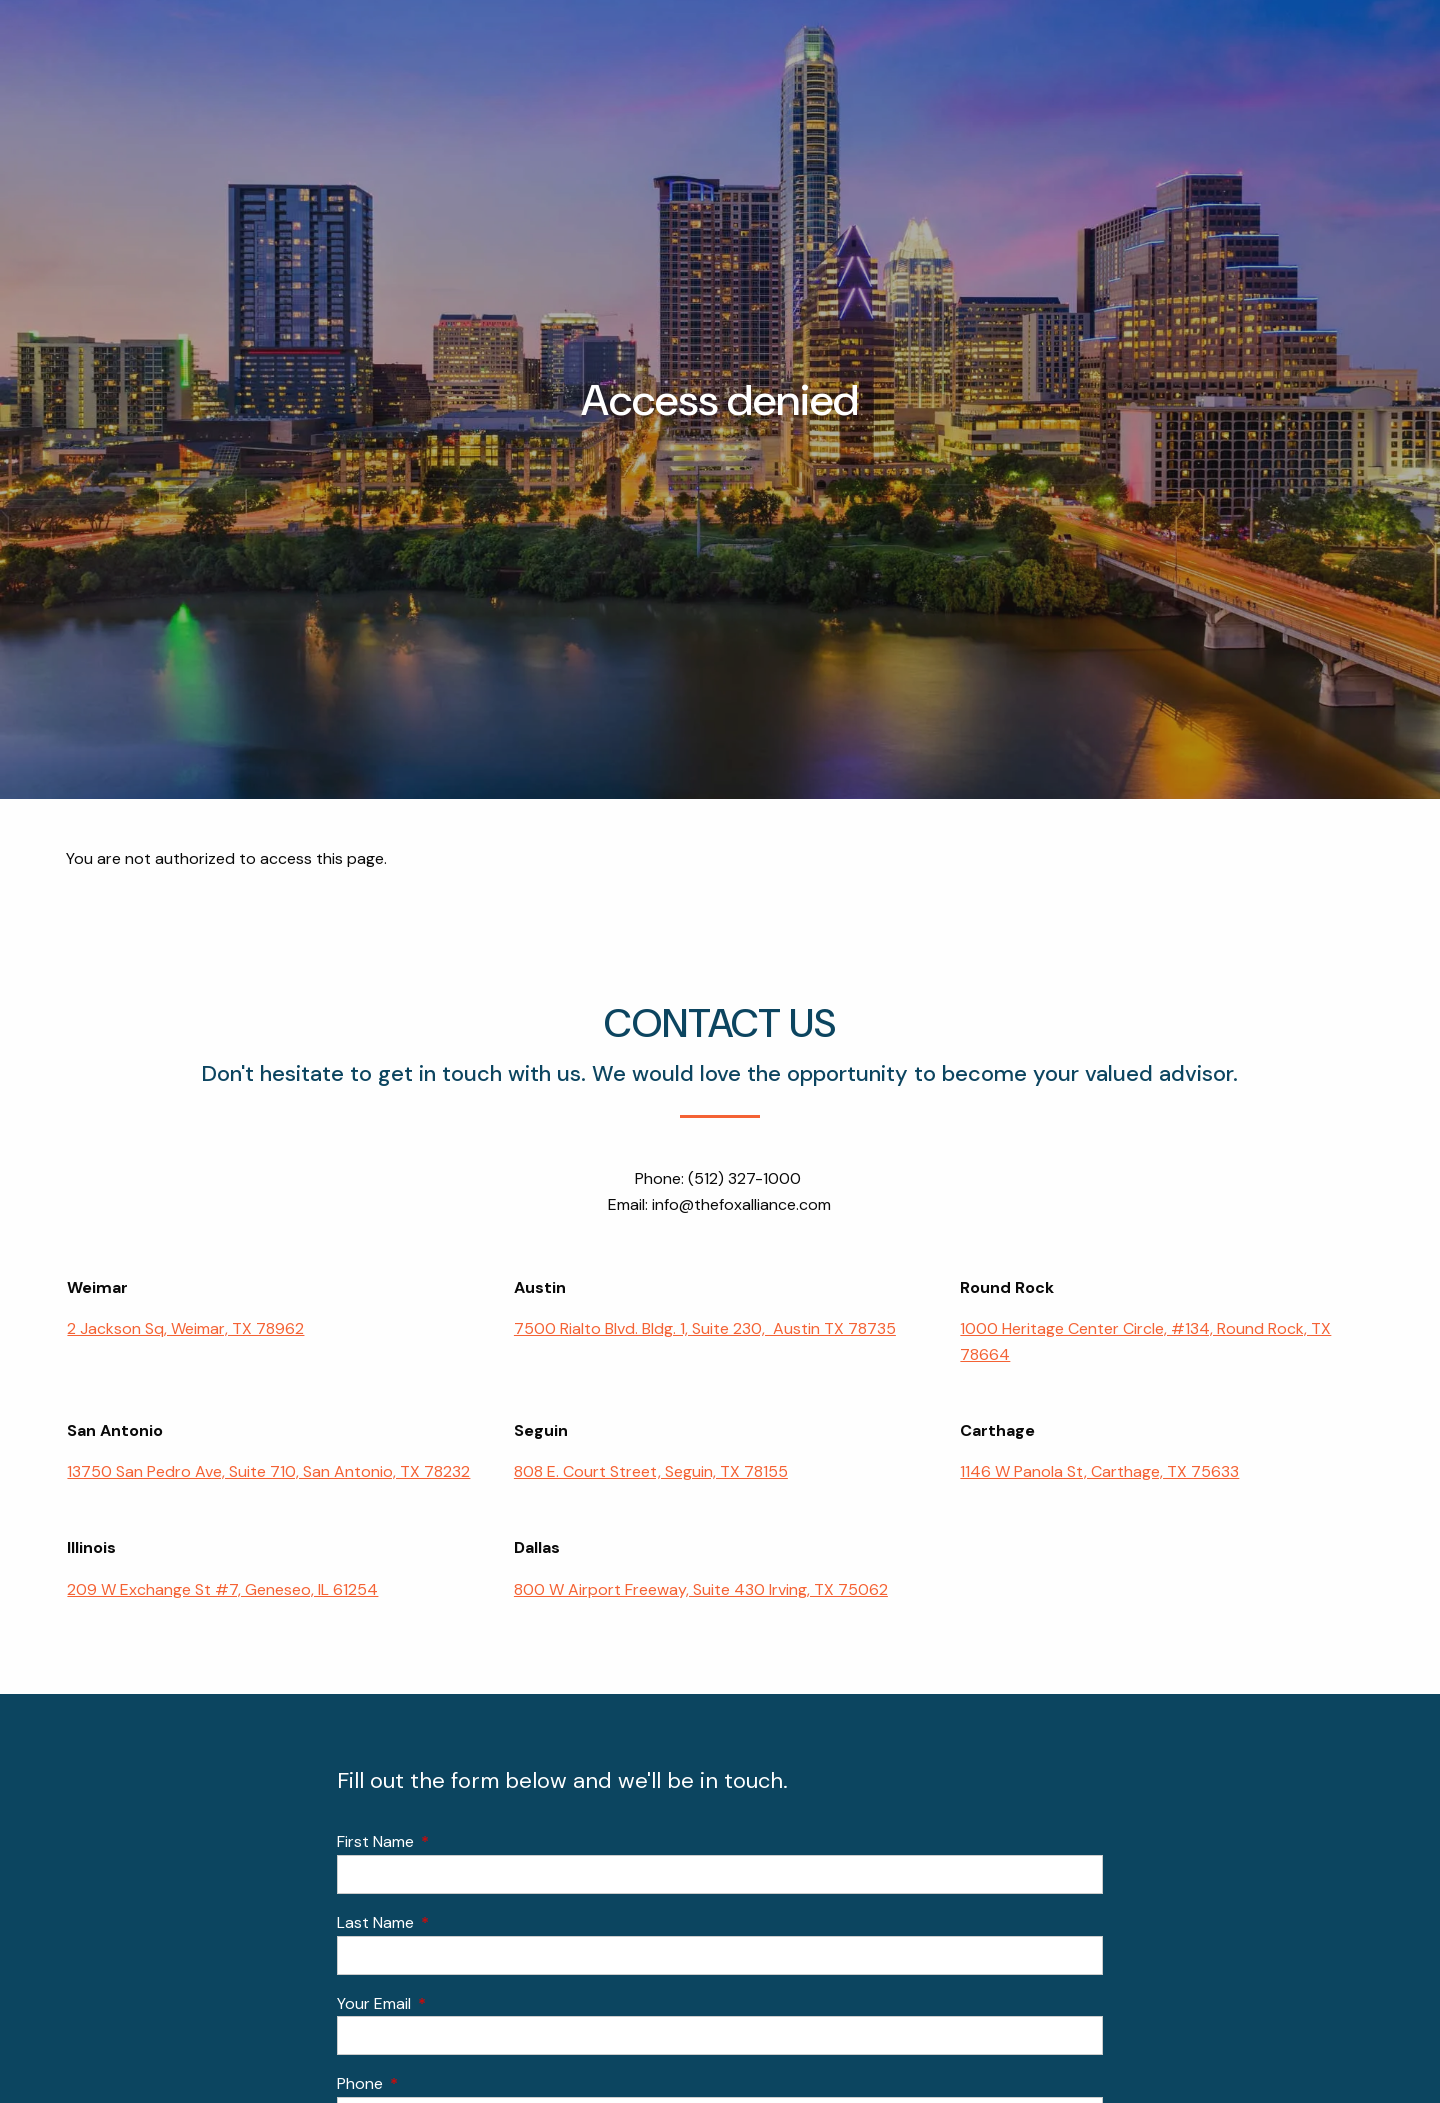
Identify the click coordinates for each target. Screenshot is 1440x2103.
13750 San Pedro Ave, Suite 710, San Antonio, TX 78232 (268, 1472)
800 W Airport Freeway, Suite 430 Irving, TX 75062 (701, 1589)
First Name (452, 1842)
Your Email (450, 2003)
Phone (436, 2084)
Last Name (452, 1922)
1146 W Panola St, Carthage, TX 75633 (1099, 1472)
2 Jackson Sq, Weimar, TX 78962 (185, 1329)
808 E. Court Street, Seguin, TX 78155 (651, 1472)
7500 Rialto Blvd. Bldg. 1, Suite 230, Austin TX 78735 (705, 1329)
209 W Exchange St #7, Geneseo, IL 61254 (222, 1589)
